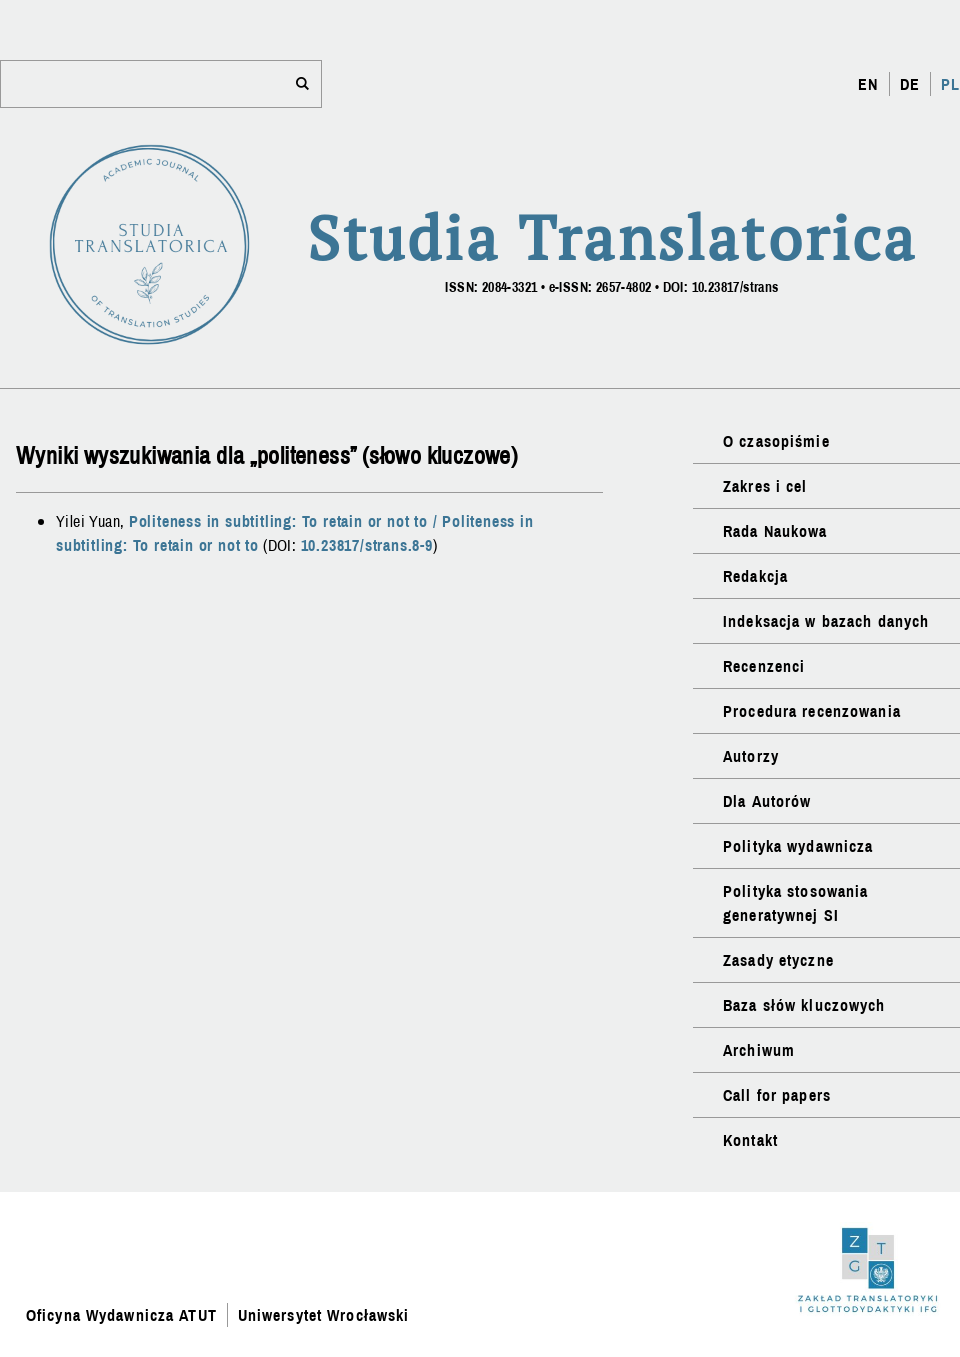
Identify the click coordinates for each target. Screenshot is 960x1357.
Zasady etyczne (778, 960)
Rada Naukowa (775, 531)
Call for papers (777, 1095)
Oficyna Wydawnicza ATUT (121, 1315)
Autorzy (751, 756)
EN (868, 84)
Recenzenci (764, 666)
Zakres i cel (765, 486)
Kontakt (750, 1140)
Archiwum (759, 1050)
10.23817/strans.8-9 (367, 545)
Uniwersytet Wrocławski (324, 1315)
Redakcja (755, 576)
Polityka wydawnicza (798, 846)
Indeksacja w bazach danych (826, 621)
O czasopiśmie (776, 441)
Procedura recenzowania (812, 711)
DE (910, 84)
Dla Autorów (767, 801)
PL (950, 84)
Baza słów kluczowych (804, 1005)
